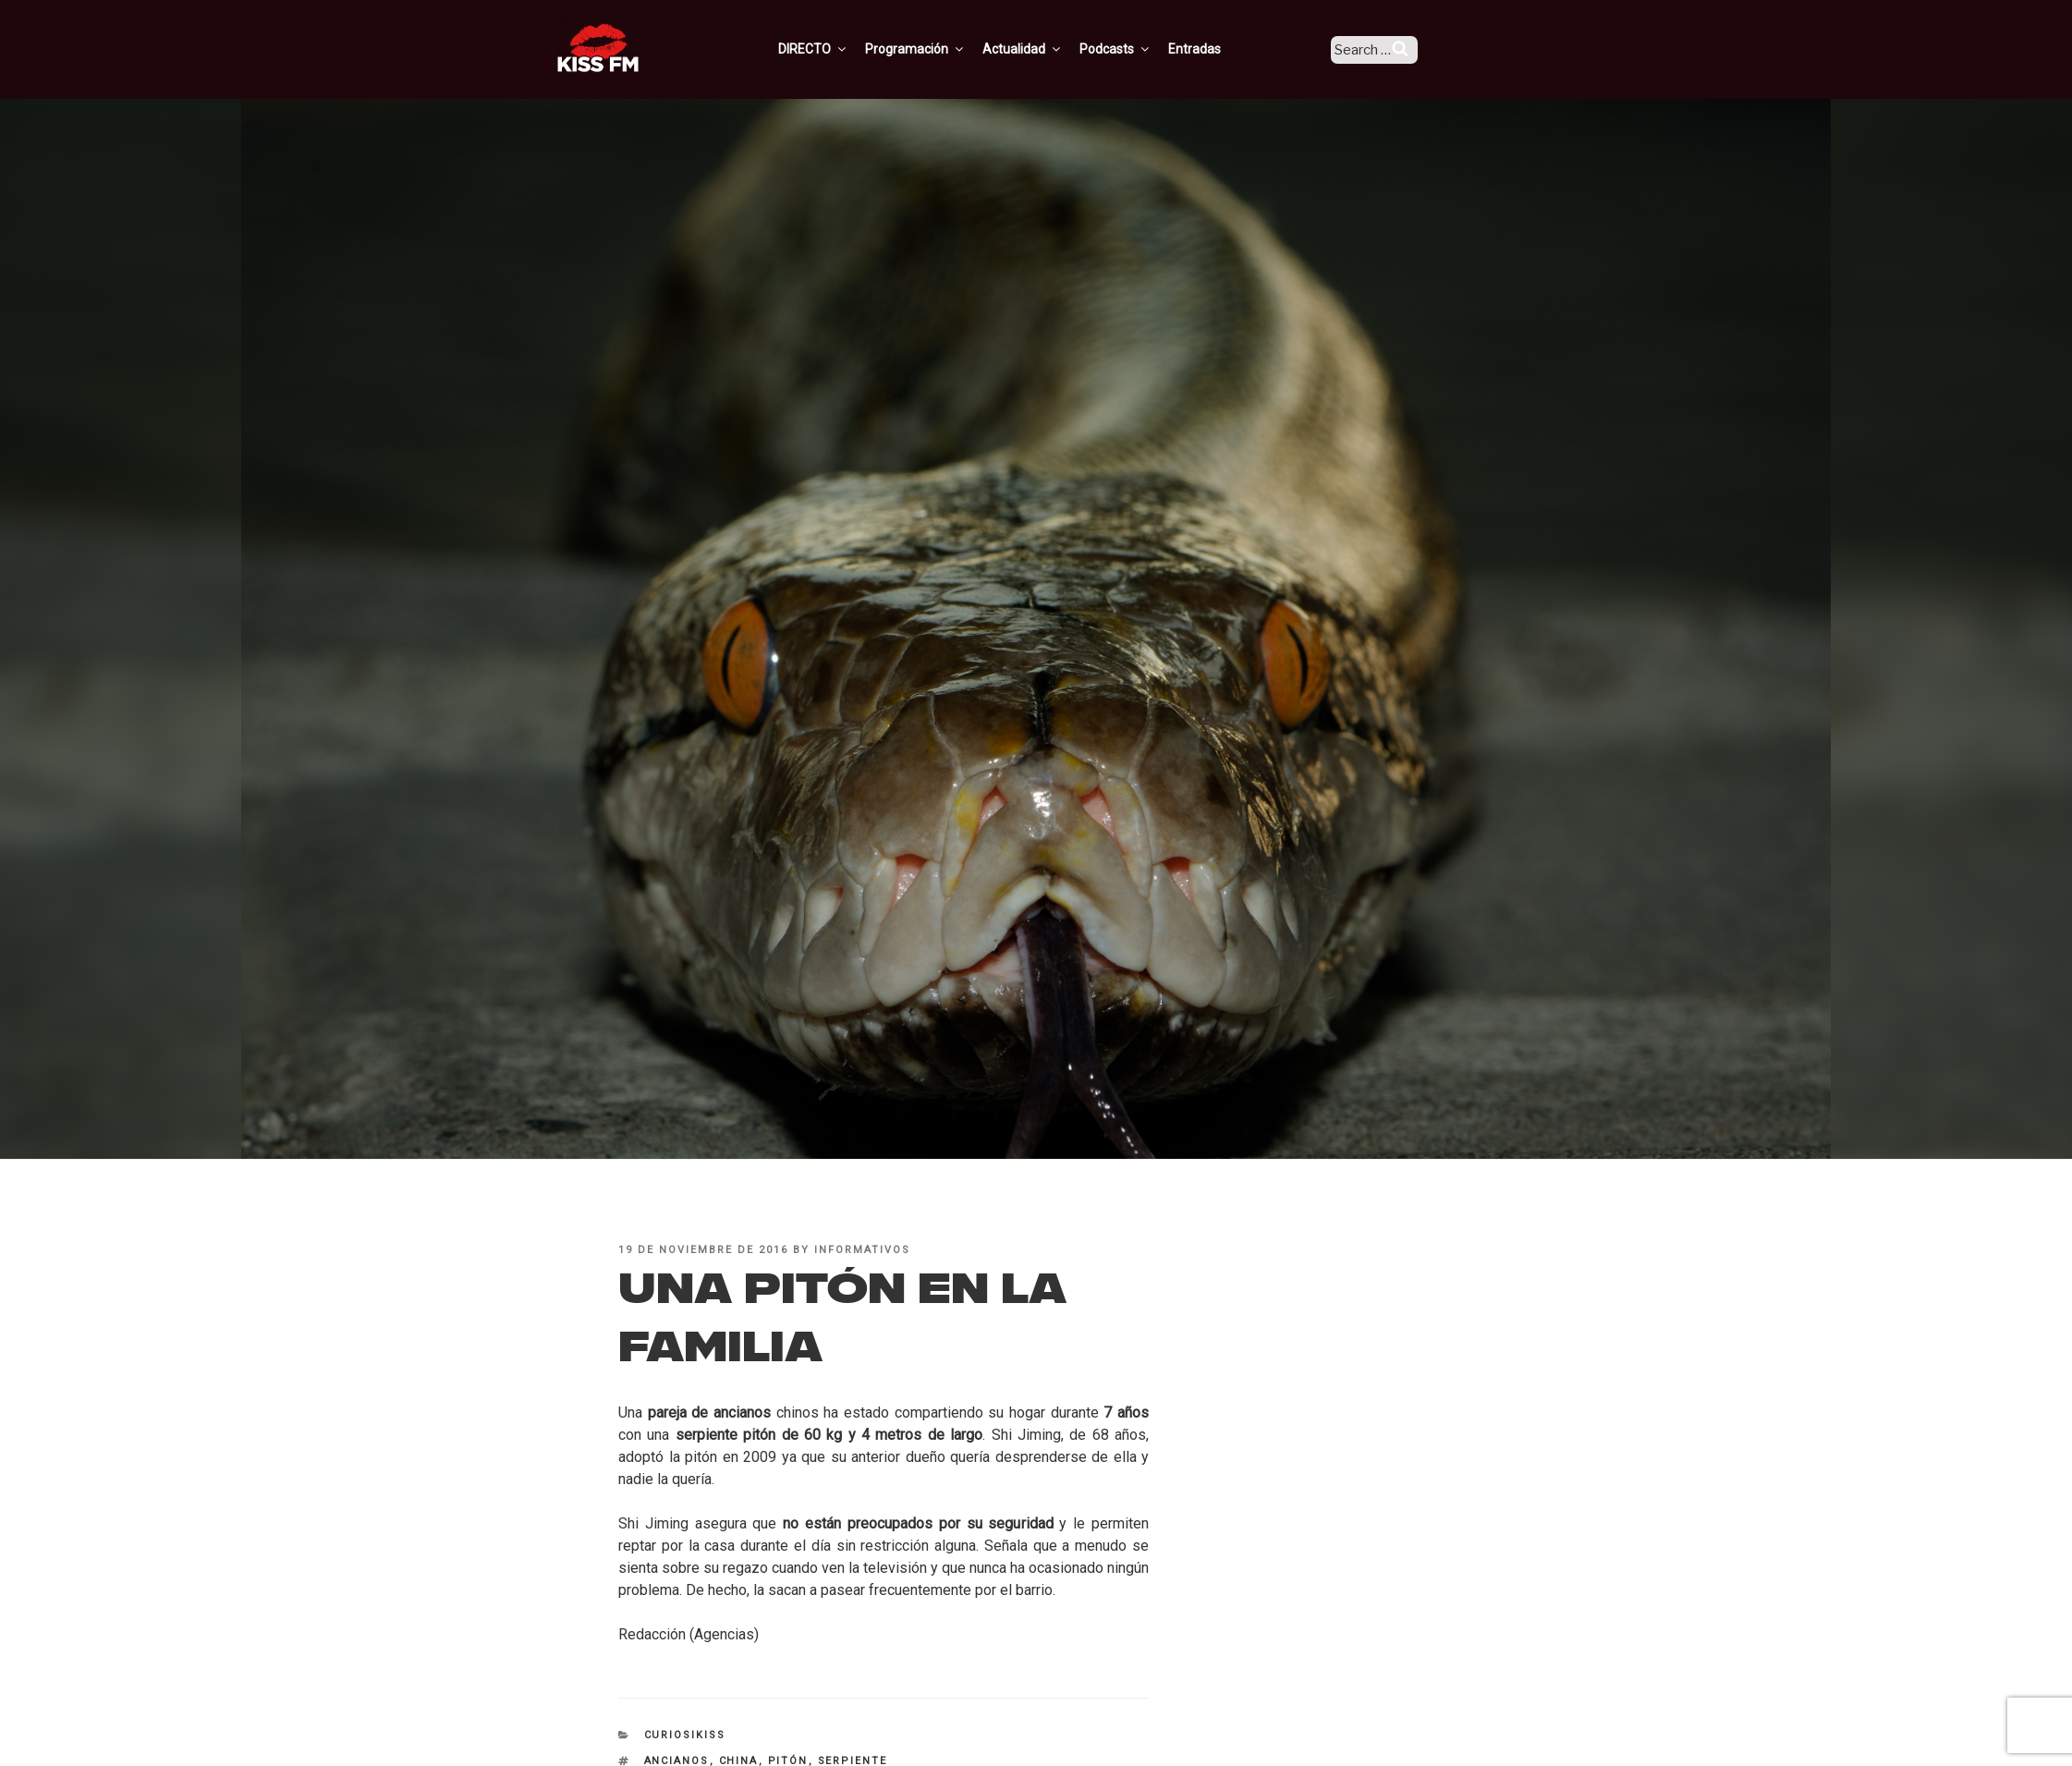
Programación (941, 49)
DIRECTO (839, 49)
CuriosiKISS (685, 1735)
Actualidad (1048, 49)
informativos (862, 1250)
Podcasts (1141, 49)
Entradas (1220, 49)
